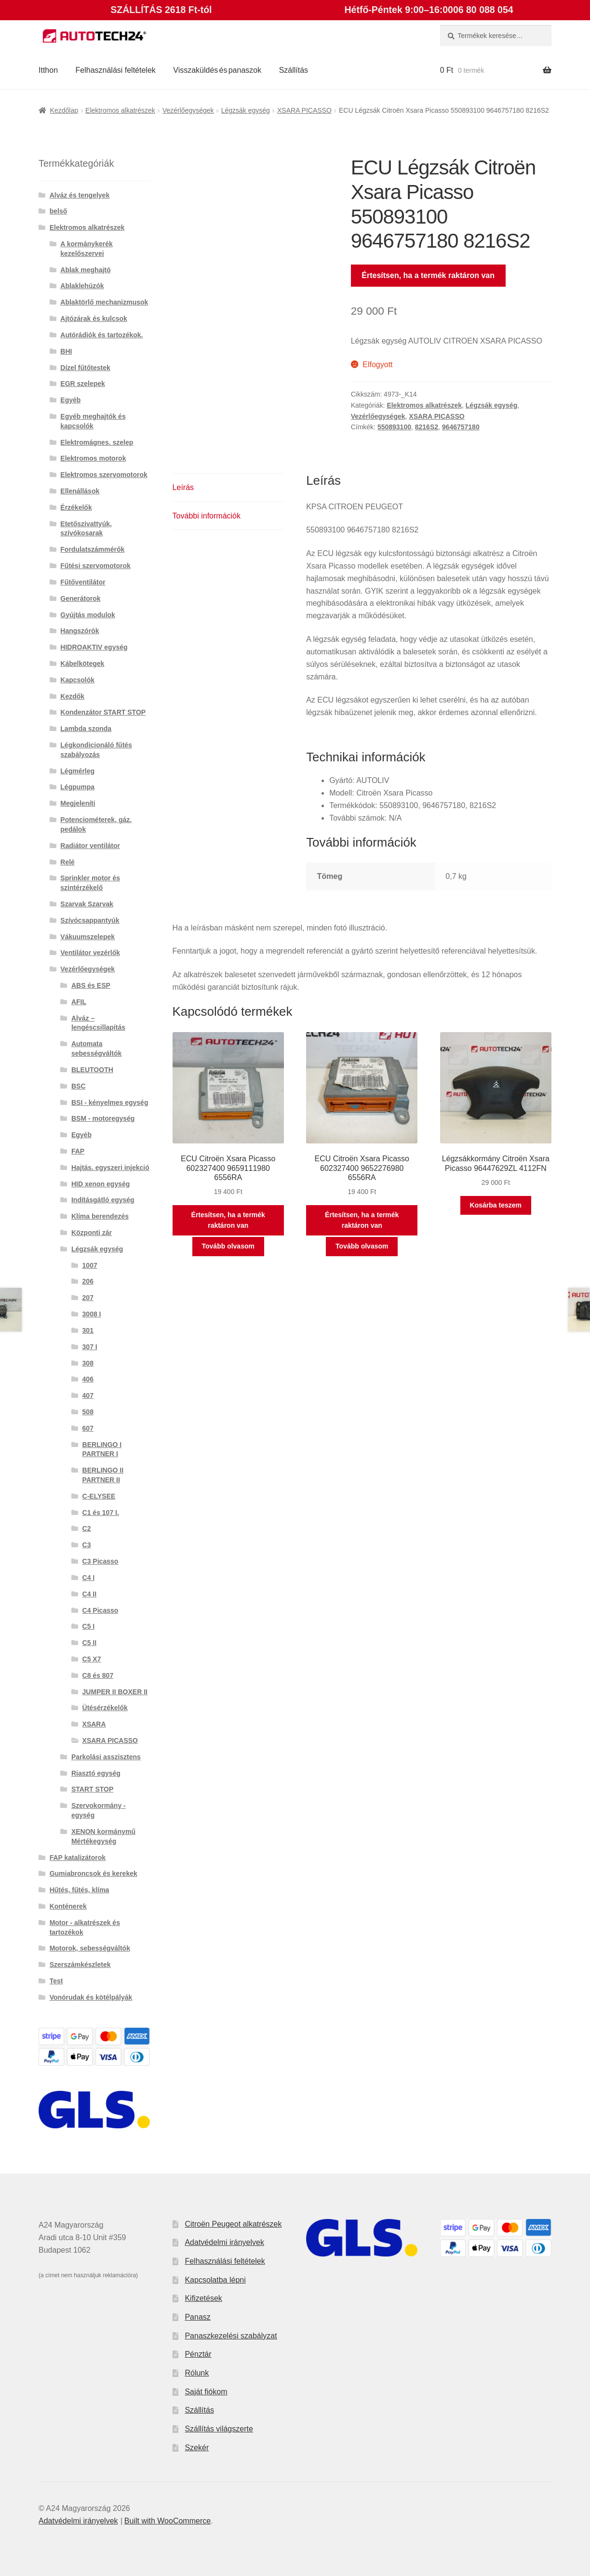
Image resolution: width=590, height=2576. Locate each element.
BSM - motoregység (102, 1118)
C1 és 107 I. (100, 1512)
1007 (89, 1265)
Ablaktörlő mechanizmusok (104, 302)
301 (88, 1330)
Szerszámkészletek (80, 1964)
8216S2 (426, 427)
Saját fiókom (206, 2392)
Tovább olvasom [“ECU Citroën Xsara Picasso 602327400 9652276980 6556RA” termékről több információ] (361, 1246)
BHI (66, 351)
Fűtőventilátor (82, 582)
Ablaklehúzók (82, 286)
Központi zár (91, 1232)
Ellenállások (79, 491)
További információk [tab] (207, 516)
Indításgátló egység (102, 1200)
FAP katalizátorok (78, 1857)
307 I (89, 1347)
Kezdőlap (64, 110)
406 (88, 1379)
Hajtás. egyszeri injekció (110, 1167)
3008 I (91, 1314)
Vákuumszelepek (87, 937)
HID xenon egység (100, 1184)
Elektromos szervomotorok (104, 474)
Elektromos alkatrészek (120, 110)
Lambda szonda (85, 728)
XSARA (94, 1724)
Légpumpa (77, 787)
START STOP (92, 1789)
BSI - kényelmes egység (109, 1102)
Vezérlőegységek (188, 110)
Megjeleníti (77, 803)
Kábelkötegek (82, 663)
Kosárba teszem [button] (496, 1205)
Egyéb (70, 400)
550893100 (394, 427)
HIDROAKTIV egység (93, 647)
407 (88, 1395)
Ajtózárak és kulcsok (93, 318)
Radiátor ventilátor (90, 846)
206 (88, 1281)
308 (88, 1363)
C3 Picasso (100, 1561)
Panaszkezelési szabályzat (231, 2336)
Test (56, 1981)
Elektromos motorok (93, 458)
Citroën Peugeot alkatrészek (233, 2224)
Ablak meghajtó (85, 270)
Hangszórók (79, 631)
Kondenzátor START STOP (103, 712)
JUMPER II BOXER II (115, 1692)
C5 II (89, 1643)
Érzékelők (76, 507)
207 (88, 1297)
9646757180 (461, 427)
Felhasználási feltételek (116, 70)
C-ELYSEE (99, 1496)
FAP (77, 1151)
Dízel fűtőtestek (85, 368)
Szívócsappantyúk (89, 920)
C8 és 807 (98, 1675)
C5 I (88, 1626)
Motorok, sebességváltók (90, 1948)
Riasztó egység (96, 1773)
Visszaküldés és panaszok (217, 70)
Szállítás (293, 70)
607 (88, 1428)
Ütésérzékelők (105, 1708)
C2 (86, 1528)
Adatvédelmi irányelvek (224, 2242)
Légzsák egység (245, 110)
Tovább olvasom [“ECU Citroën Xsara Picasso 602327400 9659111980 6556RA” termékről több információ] (228, 1246)
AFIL (78, 1002)
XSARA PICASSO (304, 110)
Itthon (48, 70)
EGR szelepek (82, 383)
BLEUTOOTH (92, 1070)
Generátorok (80, 598)
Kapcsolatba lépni (215, 2280)
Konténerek (68, 1906)
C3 (86, 1545)
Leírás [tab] (183, 487)
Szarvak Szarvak (86, 904)
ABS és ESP (90, 985)
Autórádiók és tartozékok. (101, 335)
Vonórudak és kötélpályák (91, 1997)
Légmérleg (77, 771)
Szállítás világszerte (219, 2429)
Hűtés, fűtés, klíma (79, 1890)
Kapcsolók (77, 680)
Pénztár (198, 2354)
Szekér (197, 2447)
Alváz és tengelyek (80, 195)
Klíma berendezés (100, 1216)
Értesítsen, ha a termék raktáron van (428, 275)
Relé (67, 862)
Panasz (197, 2317)
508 (88, 1412)
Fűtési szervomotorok (95, 566)
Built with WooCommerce (167, 2521)
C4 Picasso (100, 1610)
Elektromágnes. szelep (96, 442)
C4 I (88, 1577)
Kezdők (72, 696)
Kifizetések (203, 2298)
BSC (78, 1086)
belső (58, 211)
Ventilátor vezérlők (90, 952)
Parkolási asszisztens (106, 1757)
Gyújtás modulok (87, 615)
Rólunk (197, 2373)
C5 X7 (91, 1659)
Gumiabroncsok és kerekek (93, 1873)
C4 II (89, 1594)
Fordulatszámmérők (92, 549)
